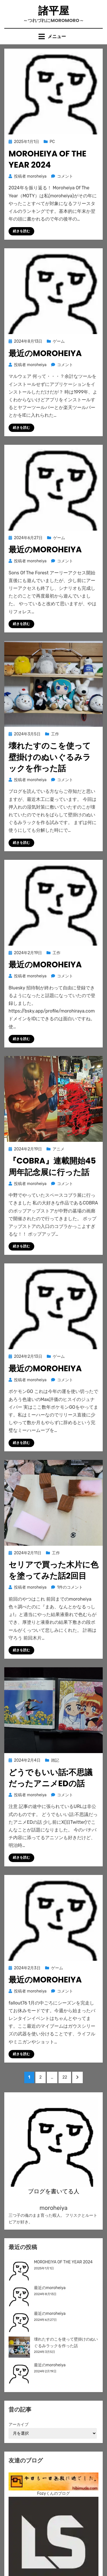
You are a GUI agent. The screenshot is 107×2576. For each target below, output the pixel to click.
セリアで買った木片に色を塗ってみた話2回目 (53, 1570)
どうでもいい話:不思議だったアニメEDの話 (50, 1778)
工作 (55, 734)
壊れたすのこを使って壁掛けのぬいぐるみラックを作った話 (50, 757)
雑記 (55, 1760)
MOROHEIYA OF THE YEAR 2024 (47, 159)
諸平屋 (53, 10)
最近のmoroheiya (45, 353)
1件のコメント (70, 1587)
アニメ (58, 1149)
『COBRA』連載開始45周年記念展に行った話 (52, 1166)
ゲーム (59, 341)
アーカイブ (19, 2424)
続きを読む (21, 231)
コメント (65, 176)
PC (52, 141)
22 (64, 2078)
